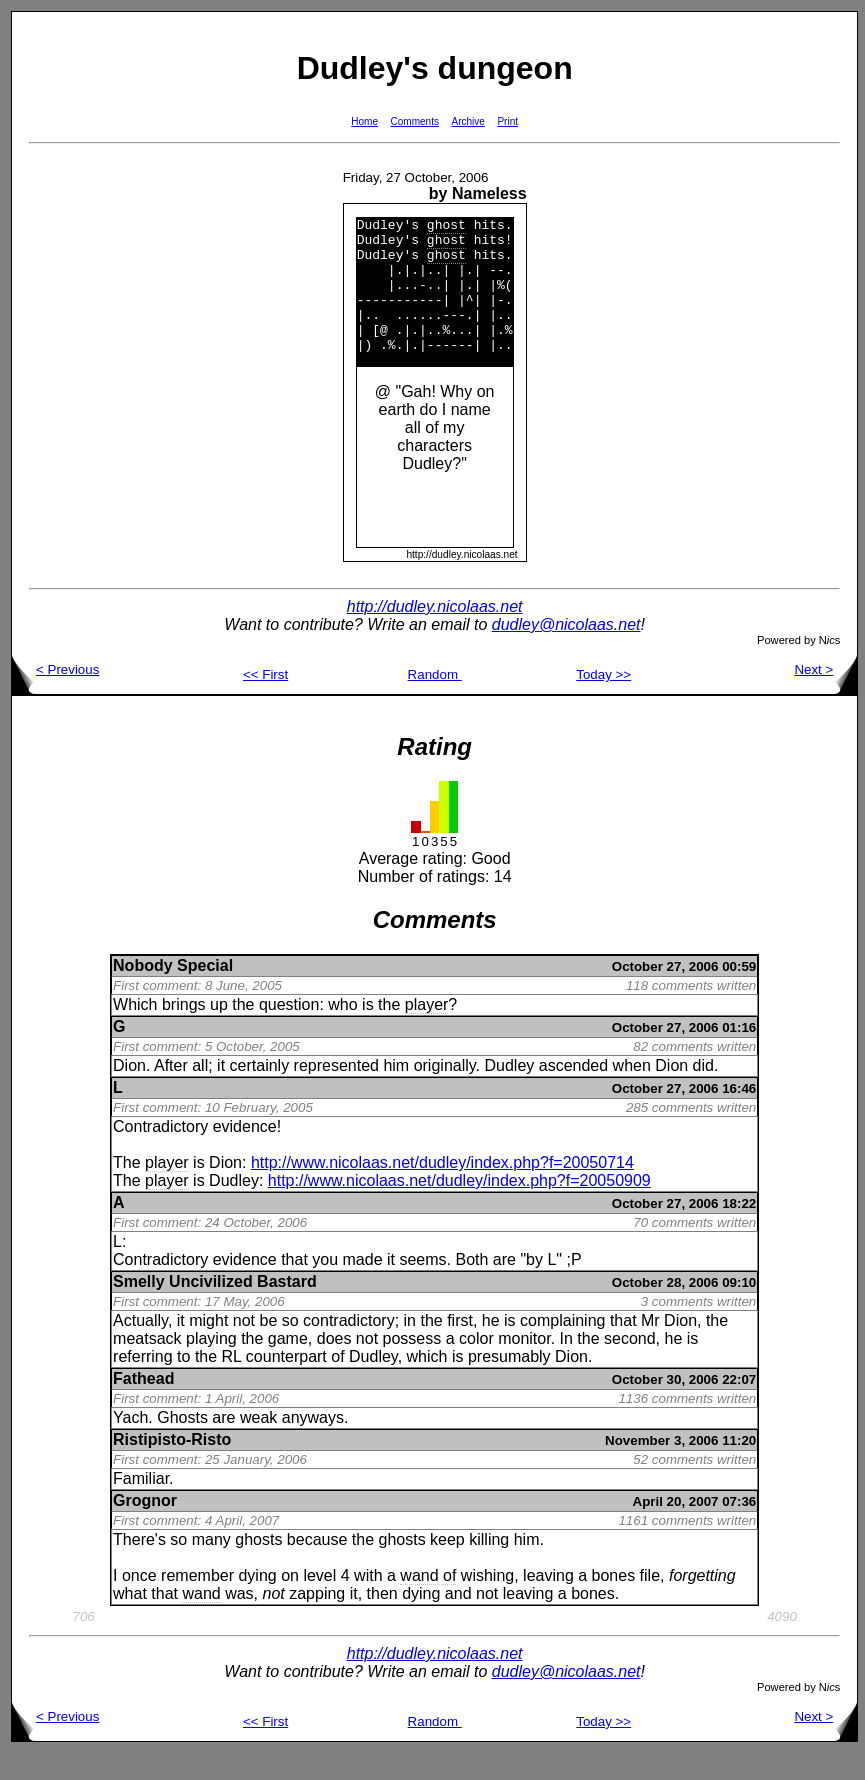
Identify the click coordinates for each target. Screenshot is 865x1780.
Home (364, 121)
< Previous (55, 696)
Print (507, 121)
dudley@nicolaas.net (566, 651)
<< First (265, 701)
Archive (468, 121)
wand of (428, 1602)
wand (201, 1620)
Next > (825, 696)
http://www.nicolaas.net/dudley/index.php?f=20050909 (459, 1207)
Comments (415, 121)
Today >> (603, 701)
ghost (446, 227)
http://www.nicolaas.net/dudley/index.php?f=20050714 (442, 1189)
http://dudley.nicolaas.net (435, 633)
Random (435, 701)
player (427, 1031)
